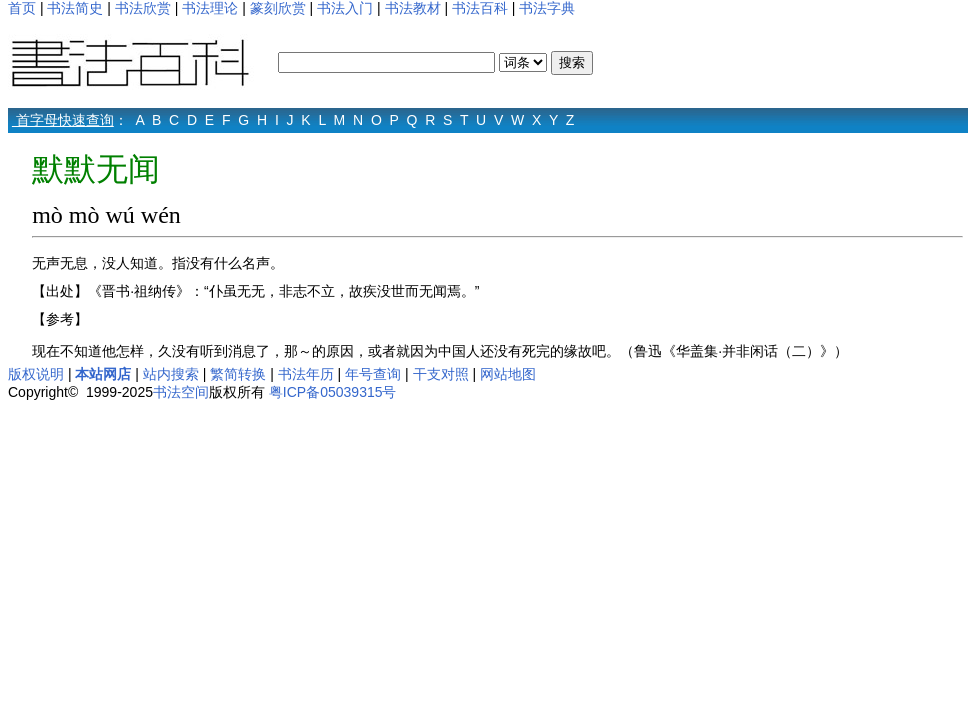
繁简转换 (238, 374)
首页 (22, 8)
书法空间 (181, 392)
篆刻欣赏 (278, 8)
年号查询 (373, 374)
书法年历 (306, 374)
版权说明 (36, 374)
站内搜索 (171, 374)
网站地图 (508, 374)
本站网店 (103, 374)
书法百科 (480, 8)
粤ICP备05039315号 (333, 392)
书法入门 (345, 8)
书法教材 (413, 8)
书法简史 (75, 8)
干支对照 (441, 374)
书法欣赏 (143, 8)
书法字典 (547, 8)
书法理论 (210, 8)
